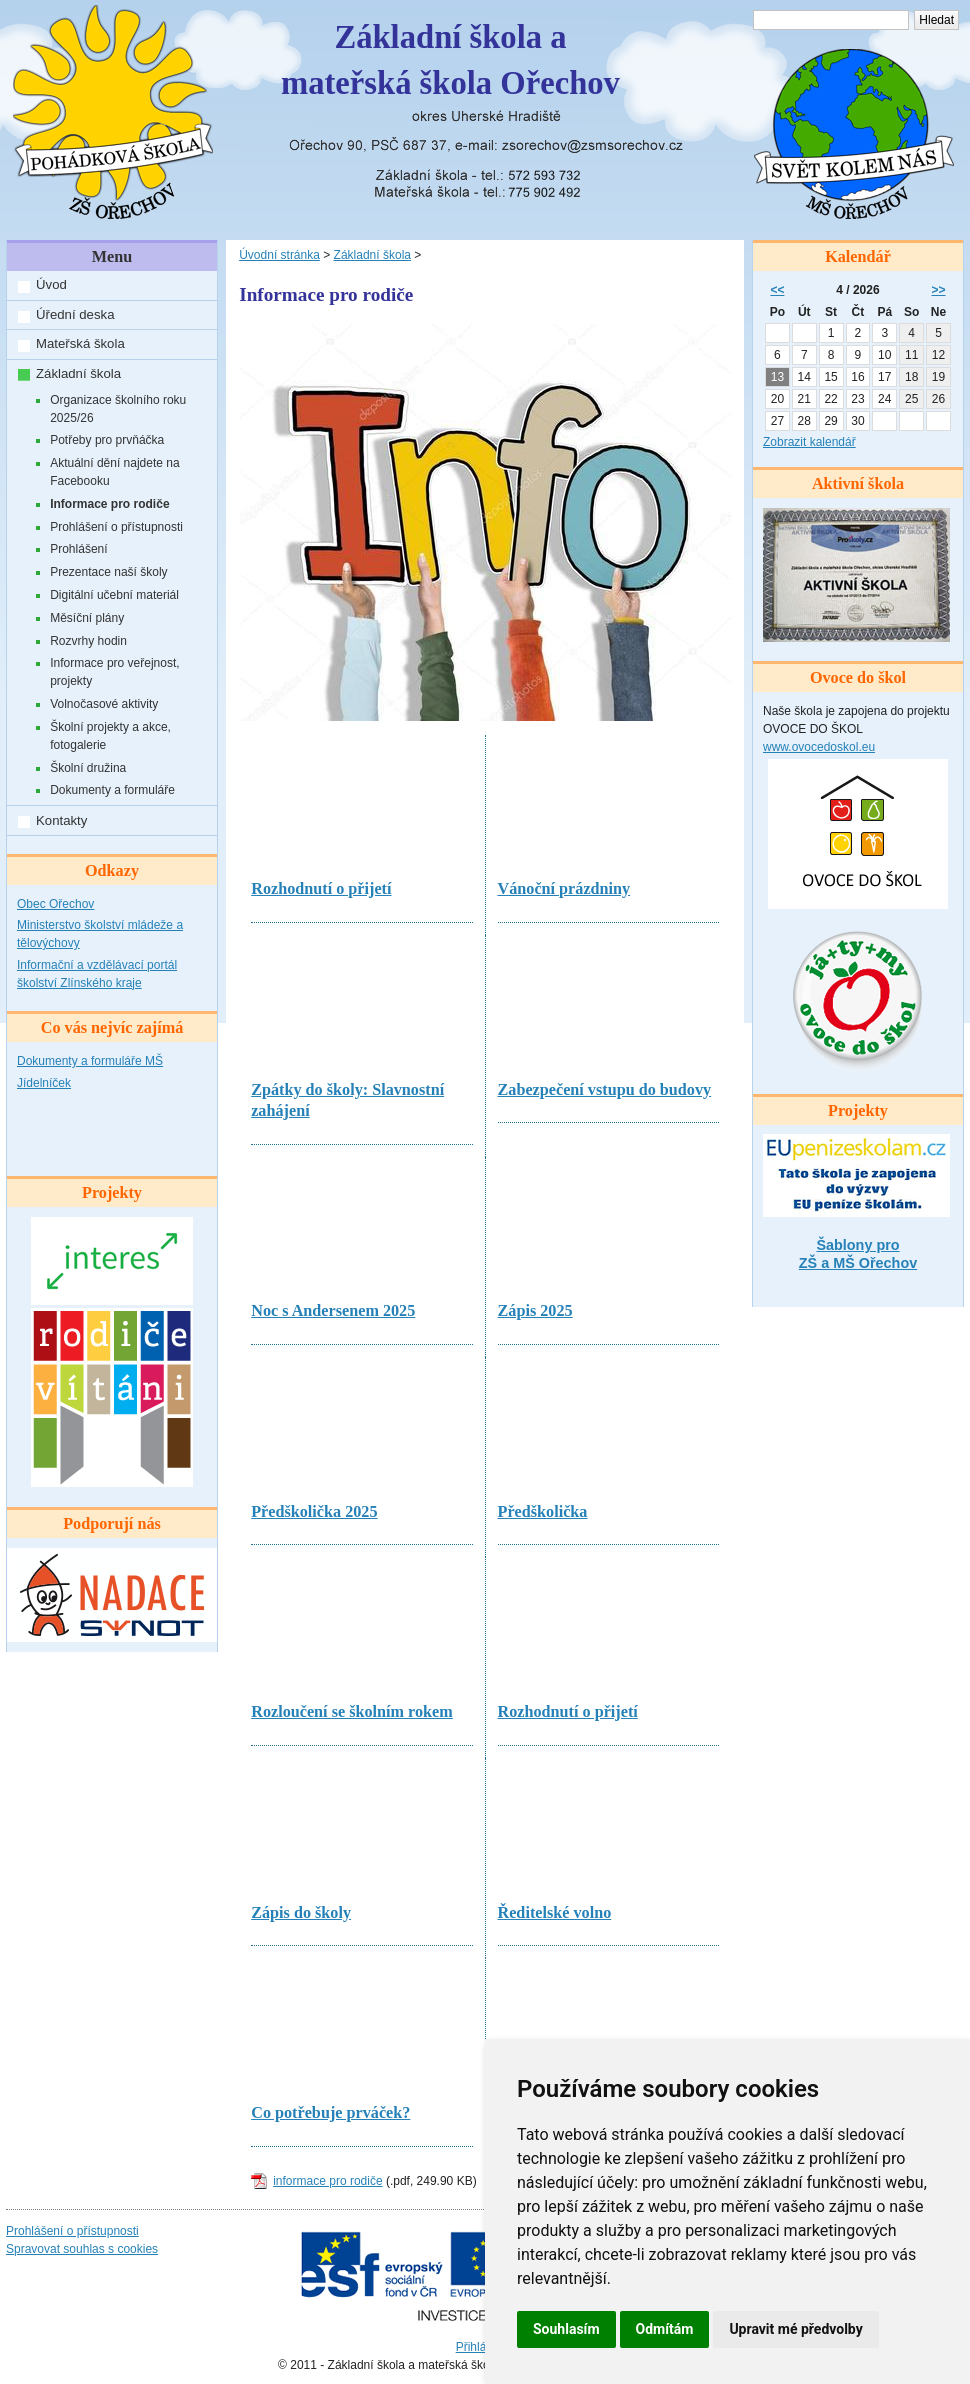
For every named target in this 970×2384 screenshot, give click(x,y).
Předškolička (543, 1512)
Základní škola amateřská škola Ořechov (450, 60)
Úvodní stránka (279, 255)
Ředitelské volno (555, 1913)
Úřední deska (75, 314)
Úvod (51, 284)
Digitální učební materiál (114, 595)
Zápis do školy (301, 1913)
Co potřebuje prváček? (330, 2113)
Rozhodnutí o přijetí (321, 889)
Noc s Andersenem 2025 (333, 1311)
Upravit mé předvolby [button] (795, 2329)
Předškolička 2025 (314, 1512)
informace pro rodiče (327, 2181)
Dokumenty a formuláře (112, 790)
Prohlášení (78, 549)
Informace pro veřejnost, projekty (114, 672)
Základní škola (78, 373)
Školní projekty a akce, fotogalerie (110, 736)
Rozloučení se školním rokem (352, 1712)
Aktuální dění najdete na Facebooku (114, 472)
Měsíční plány (87, 618)
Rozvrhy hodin (88, 641)
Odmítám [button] (665, 2329)
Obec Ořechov (55, 904)
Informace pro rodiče (109, 504)
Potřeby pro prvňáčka (107, 440)
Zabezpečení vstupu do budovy (605, 1090)
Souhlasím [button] (566, 2329)
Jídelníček (44, 1083)
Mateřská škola (80, 343)
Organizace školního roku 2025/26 (118, 409)
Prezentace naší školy (108, 572)
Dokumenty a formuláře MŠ (90, 1061)
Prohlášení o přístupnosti (116, 527)
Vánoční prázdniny (564, 889)
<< (777, 290)
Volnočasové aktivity (104, 704)
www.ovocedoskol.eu (819, 747)
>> (939, 290)
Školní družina (88, 768)
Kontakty (61, 820)
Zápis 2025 (535, 1311)
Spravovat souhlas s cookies (82, 2249)
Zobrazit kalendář (809, 442)
